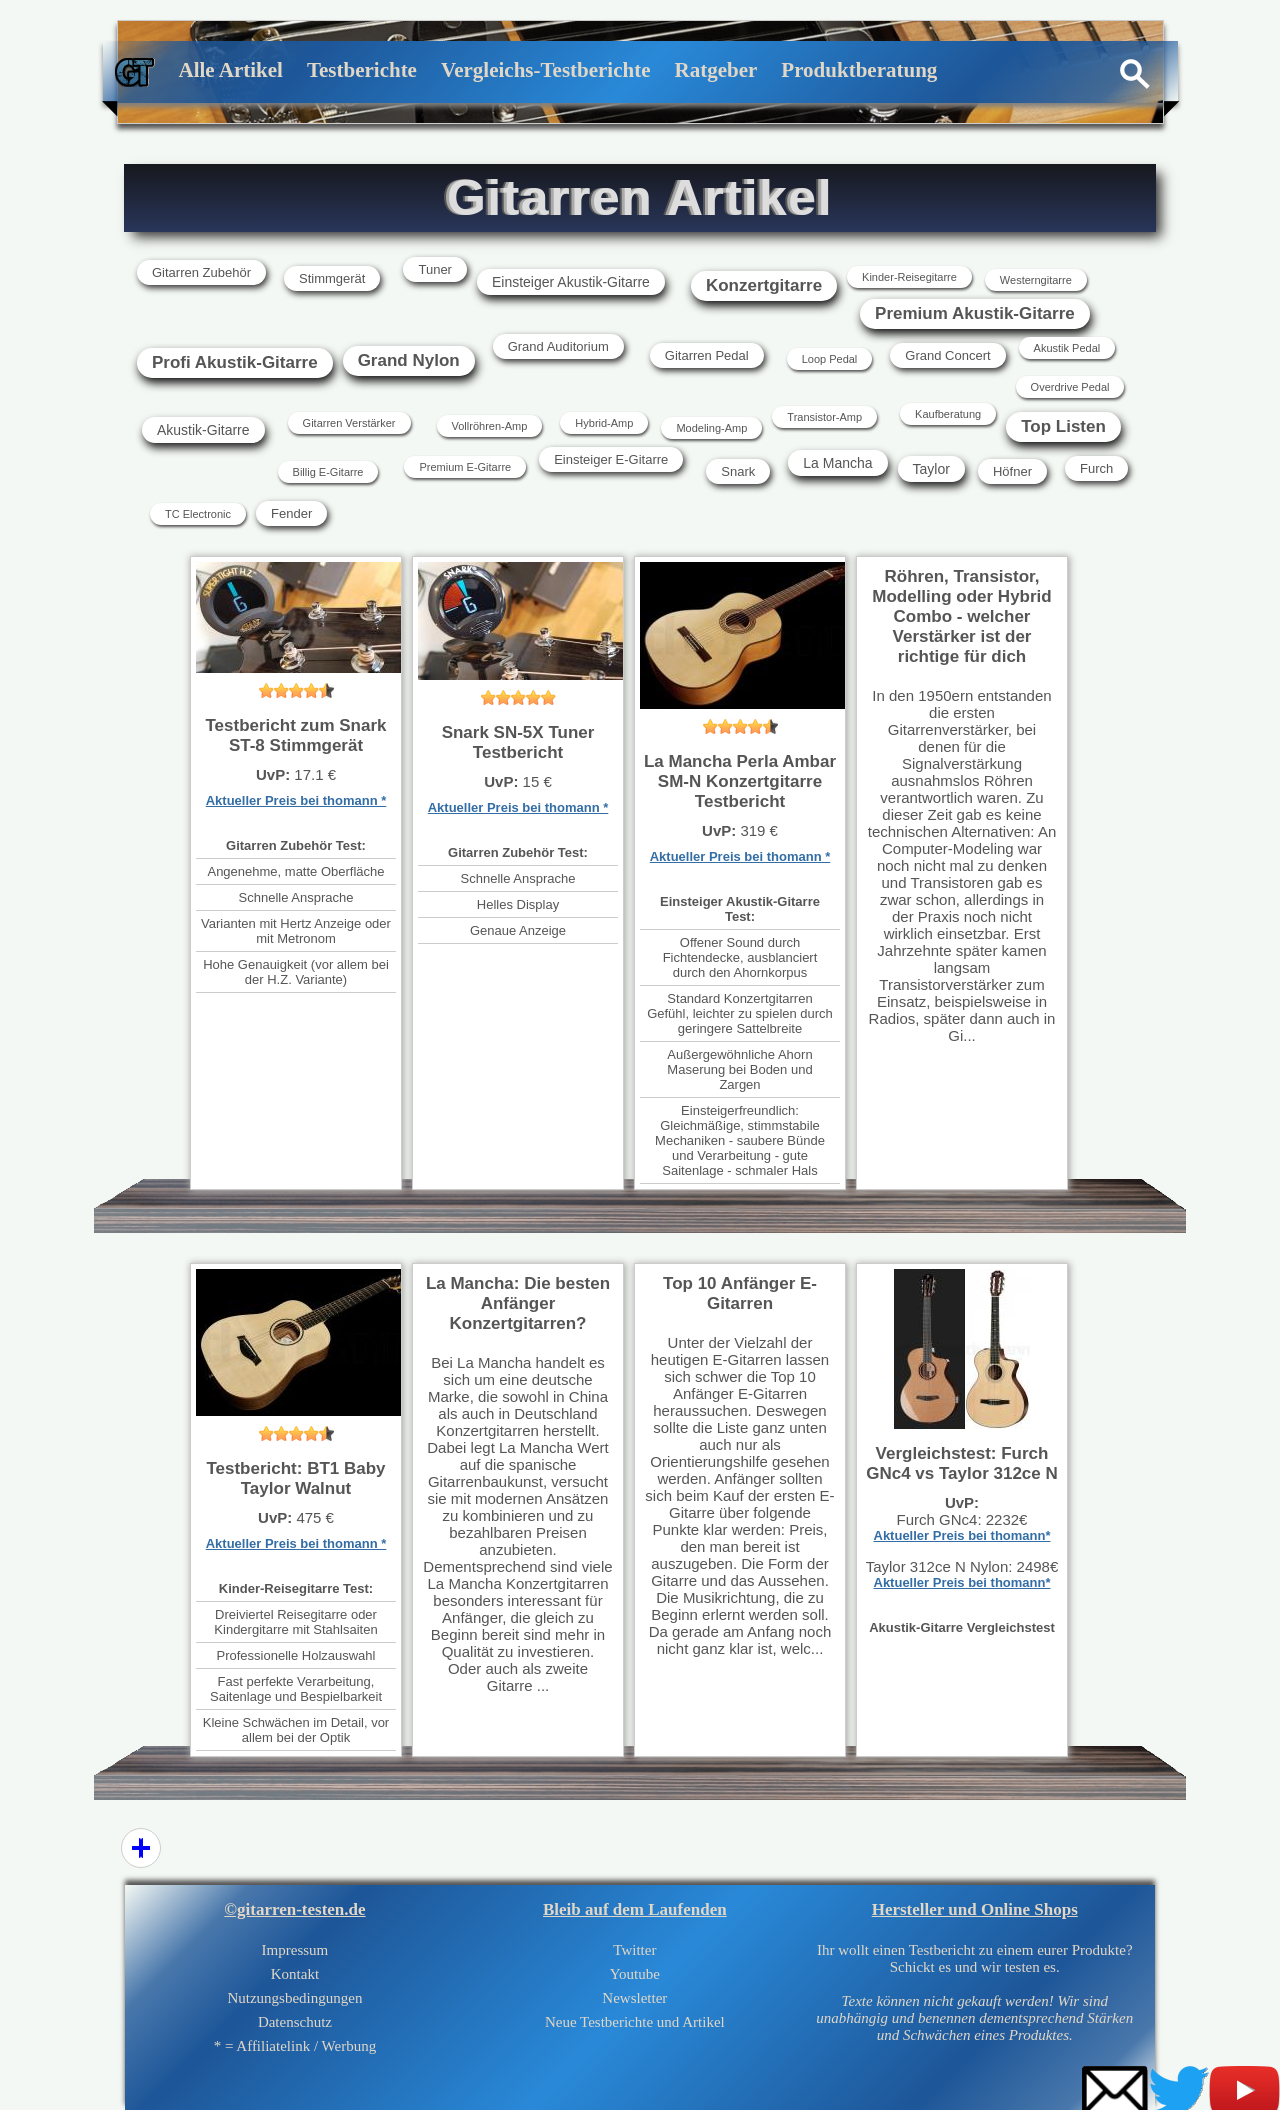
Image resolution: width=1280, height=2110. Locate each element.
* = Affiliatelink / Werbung (295, 2046)
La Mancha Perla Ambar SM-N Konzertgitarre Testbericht (740, 781)
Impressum (295, 1950)
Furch (1096, 468)
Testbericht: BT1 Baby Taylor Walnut (295, 1478)
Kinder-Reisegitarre (909, 277)
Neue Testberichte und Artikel (635, 2022)
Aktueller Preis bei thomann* (962, 1535)
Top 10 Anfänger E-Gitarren (740, 1293)
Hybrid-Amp (604, 423)
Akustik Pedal (1067, 348)
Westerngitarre (1036, 280)
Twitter (634, 1950)
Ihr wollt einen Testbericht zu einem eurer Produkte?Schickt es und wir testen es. (974, 1992)
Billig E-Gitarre (328, 472)
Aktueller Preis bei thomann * (296, 800)
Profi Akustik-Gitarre (235, 362)
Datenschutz (295, 2022)
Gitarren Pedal (707, 355)
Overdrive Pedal (1070, 387)
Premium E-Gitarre (465, 467)
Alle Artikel (231, 70)
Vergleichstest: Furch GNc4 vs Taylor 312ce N (962, 1463)
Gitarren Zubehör (201, 272)
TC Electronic (198, 514)
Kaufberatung (948, 414)
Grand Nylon (409, 360)
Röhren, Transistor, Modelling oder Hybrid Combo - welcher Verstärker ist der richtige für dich (961, 616)
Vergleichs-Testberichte (546, 70)
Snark (738, 471)
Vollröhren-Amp (490, 426)
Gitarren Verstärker (349, 423)
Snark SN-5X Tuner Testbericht (518, 742)
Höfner (1012, 471)
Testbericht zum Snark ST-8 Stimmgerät (295, 735)
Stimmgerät (332, 278)
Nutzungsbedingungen (294, 1998)
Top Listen (1063, 426)
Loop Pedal (830, 359)
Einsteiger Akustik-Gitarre (571, 282)
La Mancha (837, 463)
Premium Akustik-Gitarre (975, 313)
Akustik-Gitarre (203, 430)
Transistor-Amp (824, 417)
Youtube (635, 1974)
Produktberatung (859, 70)
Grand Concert (947, 355)
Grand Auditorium (558, 346)
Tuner (434, 269)
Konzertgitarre (764, 285)
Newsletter (634, 1998)
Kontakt (295, 1974)
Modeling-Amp (711, 428)
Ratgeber (716, 70)
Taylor (931, 469)
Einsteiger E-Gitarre (611, 459)
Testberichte (362, 70)
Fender (291, 513)
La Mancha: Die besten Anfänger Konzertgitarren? (518, 1303)
